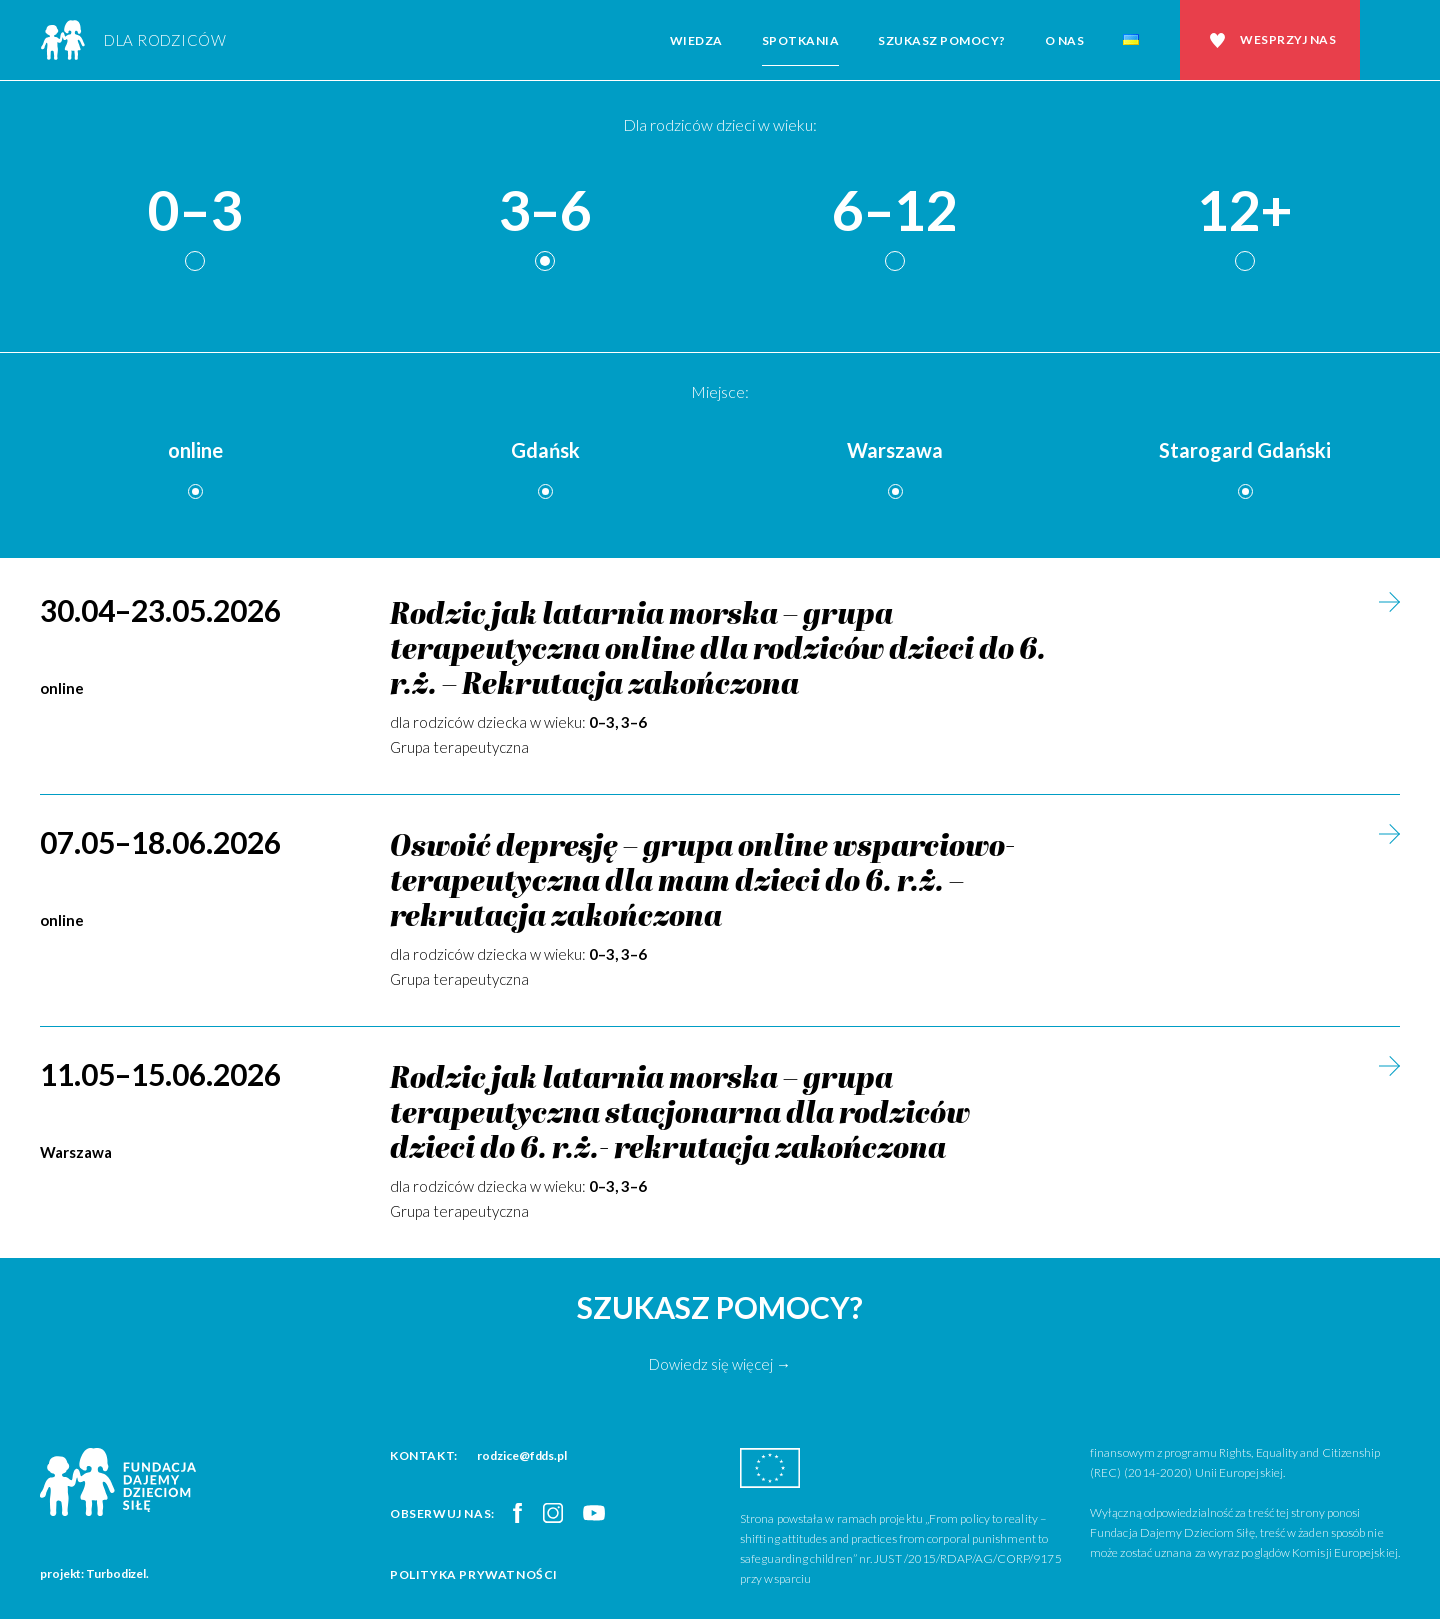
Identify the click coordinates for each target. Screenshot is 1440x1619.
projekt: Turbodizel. (94, 1573)
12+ (1245, 211)
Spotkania (801, 40)
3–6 (545, 211)
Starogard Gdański (1245, 450)
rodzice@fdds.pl (522, 1455)
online (195, 450)
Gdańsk (545, 450)
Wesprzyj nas (1288, 39)
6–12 (895, 211)
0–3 (195, 211)
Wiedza (696, 40)
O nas (1065, 40)
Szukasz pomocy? (942, 40)
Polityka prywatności (474, 1574)
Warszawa (895, 450)
